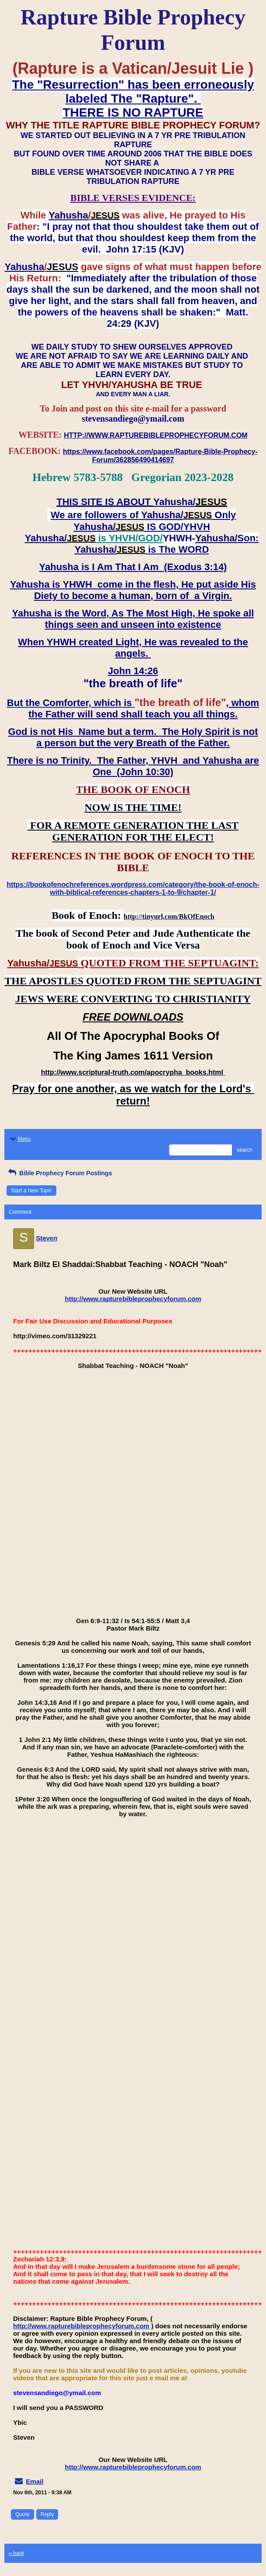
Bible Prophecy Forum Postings (59, 1173)
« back (16, 2553)
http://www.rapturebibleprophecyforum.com (133, 1298)
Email (34, 2481)
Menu (20, 1139)
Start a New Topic (31, 1191)
